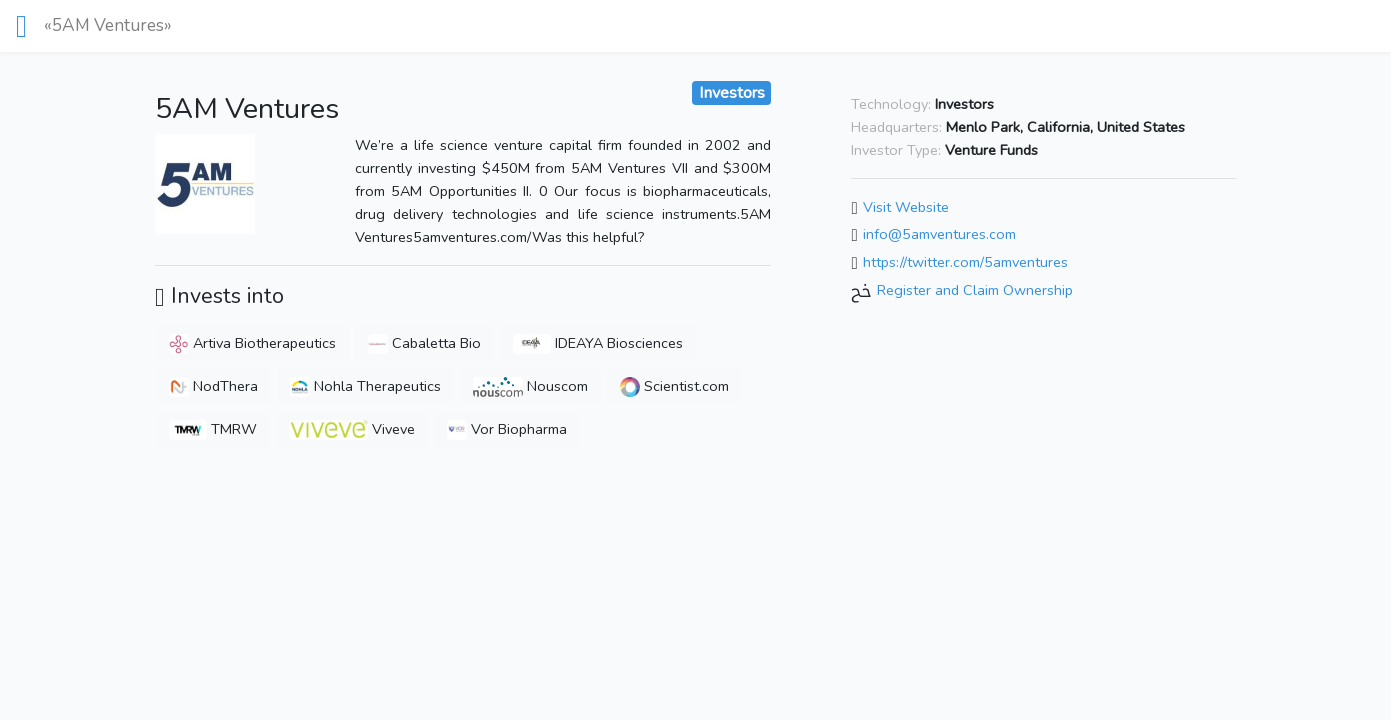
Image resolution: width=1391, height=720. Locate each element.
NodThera (213, 386)
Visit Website (906, 207)
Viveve (352, 429)
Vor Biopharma (507, 429)
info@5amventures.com (939, 235)
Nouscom (530, 386)
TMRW (213, 429)
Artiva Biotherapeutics (252, 343)
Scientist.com (674, 386)
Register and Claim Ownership (975, 290)
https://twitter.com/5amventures (965, 262)
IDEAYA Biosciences (598, 343)
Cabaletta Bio (424, 343)
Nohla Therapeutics (365, 386)
